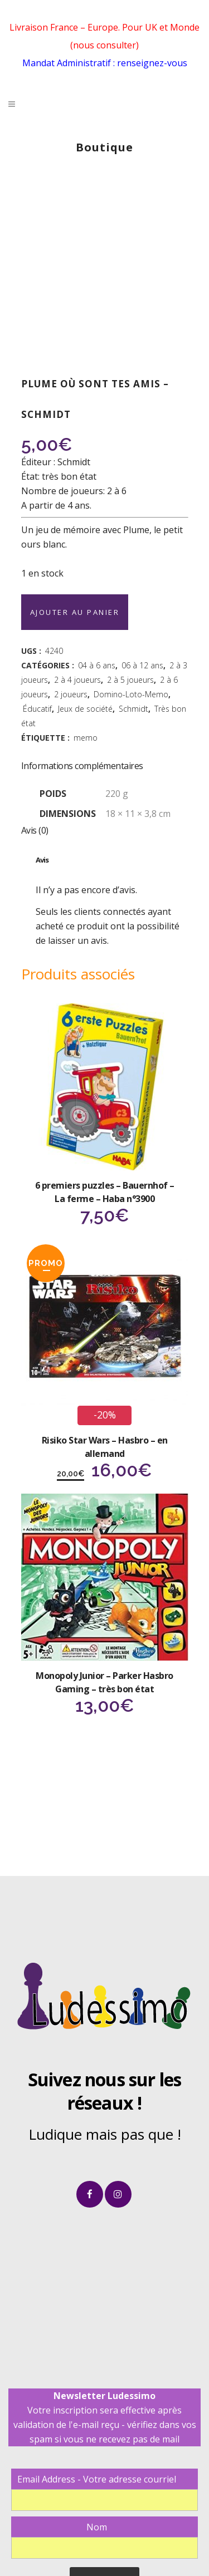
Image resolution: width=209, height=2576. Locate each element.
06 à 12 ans (142, 665)
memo (86, 737)
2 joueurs (71, 694)
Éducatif (37, 708)
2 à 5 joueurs (130, 679)
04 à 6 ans (96, 665)
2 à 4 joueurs (77, 679)
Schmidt (133, 708)
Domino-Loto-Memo (131, 694)
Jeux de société (85, 708)
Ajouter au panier (75, 612)
